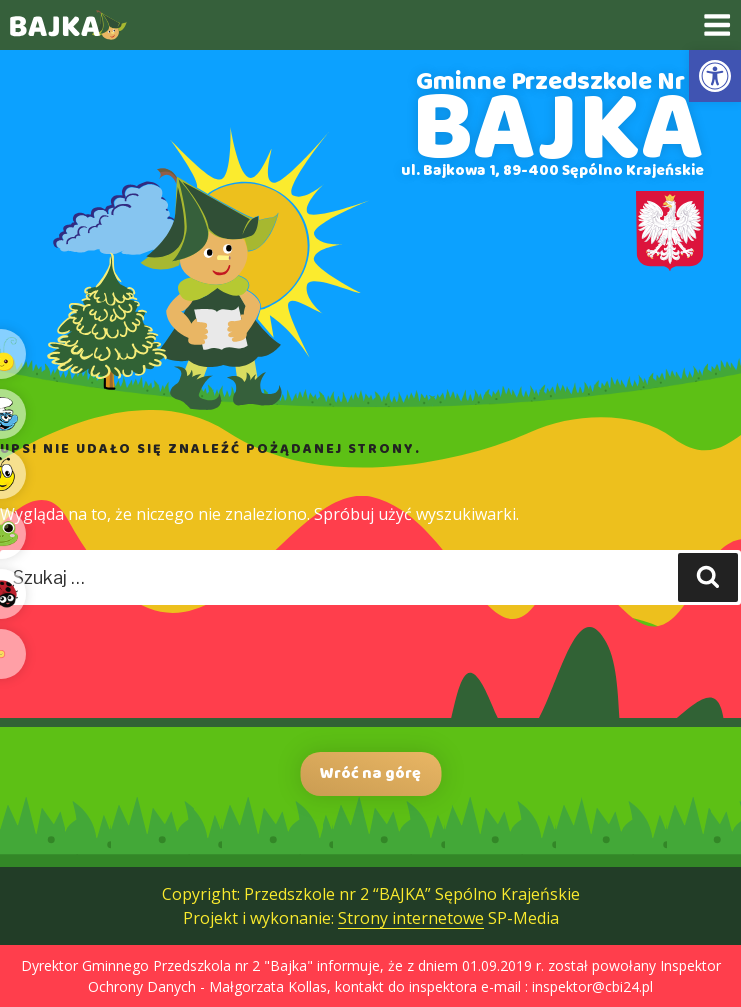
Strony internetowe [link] (411, 918)
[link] (715, 76)
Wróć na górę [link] (370, 773)
